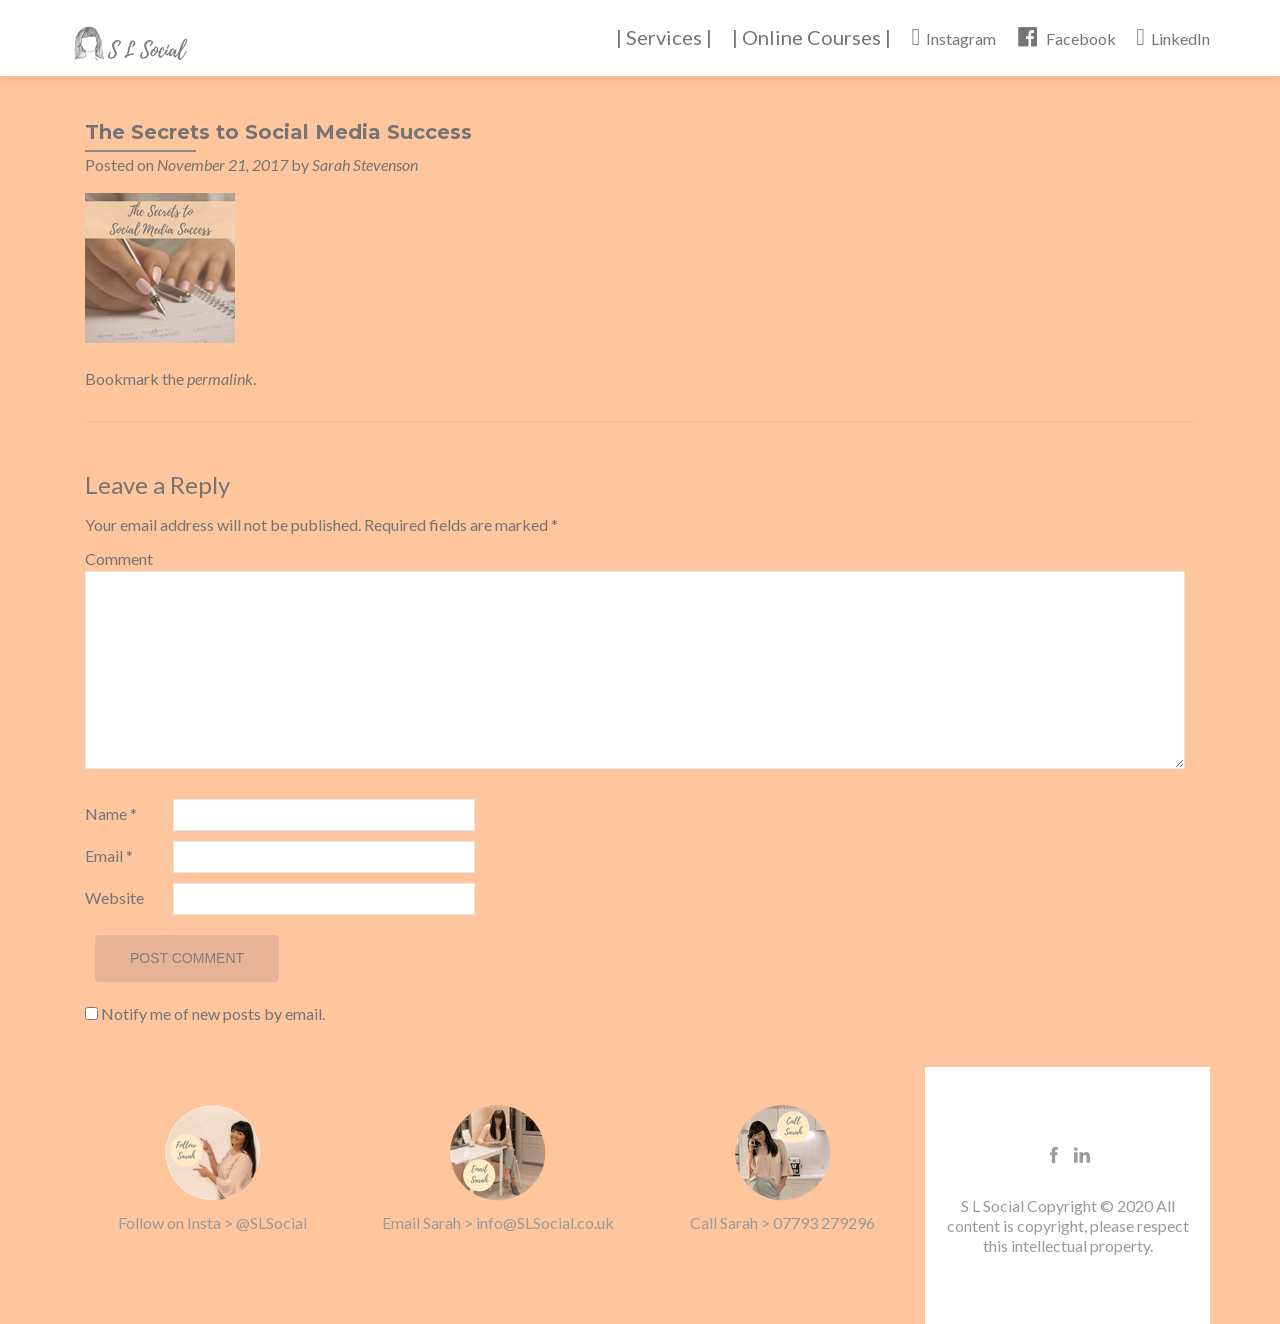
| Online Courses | (811, 37)
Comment (119, 558)
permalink (220, 378)
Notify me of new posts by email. (213, 1013)
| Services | (664, 37)
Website (114, 897)
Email (109, 855)
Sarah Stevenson (365, 164)
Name (111, 813)
